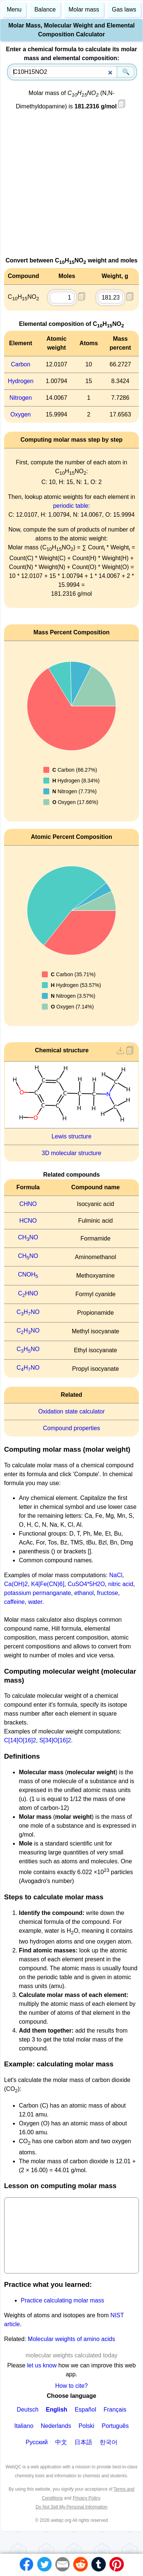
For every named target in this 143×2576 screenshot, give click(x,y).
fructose (107, 1593)
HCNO (28, 1220)
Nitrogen (20, 398)
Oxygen (20, 414)
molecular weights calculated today (71, 2355)
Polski (86, 2426)
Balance (45, 9)
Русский (36, 2442)
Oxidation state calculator (71, 1411)
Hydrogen (20, 381)
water (35, 1602)
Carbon (20, 364)
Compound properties (71, 1428)
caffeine (14, 1602)
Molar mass (84, 9)
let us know (42, 2365)
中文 (61, 2442)
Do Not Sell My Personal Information (71, 2507)
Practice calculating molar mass (62, 2300)
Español (85, 2409)
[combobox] (72, 72)
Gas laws (124, 9)
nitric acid (120, 1584)
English (56, 2409)
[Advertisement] (69, 186)
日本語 (83, 2442)
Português (115, 2426)
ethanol (84, 1593)
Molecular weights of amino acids (71, 2339)
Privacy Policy (86, 2498)
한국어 (108, 2442)
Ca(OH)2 (16, 1584)
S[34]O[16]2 (55, 1740)
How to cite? (71, 2386)
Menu (14, 9)
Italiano (23, 2426)
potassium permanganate (37, 1593)
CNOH (28, 1274)
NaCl (116, 1575)
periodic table (70, 506)
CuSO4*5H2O (86, 1584)
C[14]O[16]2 (20, 1740)
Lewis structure (71, 1136)
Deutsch (28, 2409)
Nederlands (56, 2426)
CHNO (28, 1204)
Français (114, 2409)
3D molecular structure (72, 1153)
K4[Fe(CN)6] (47, 1584)
